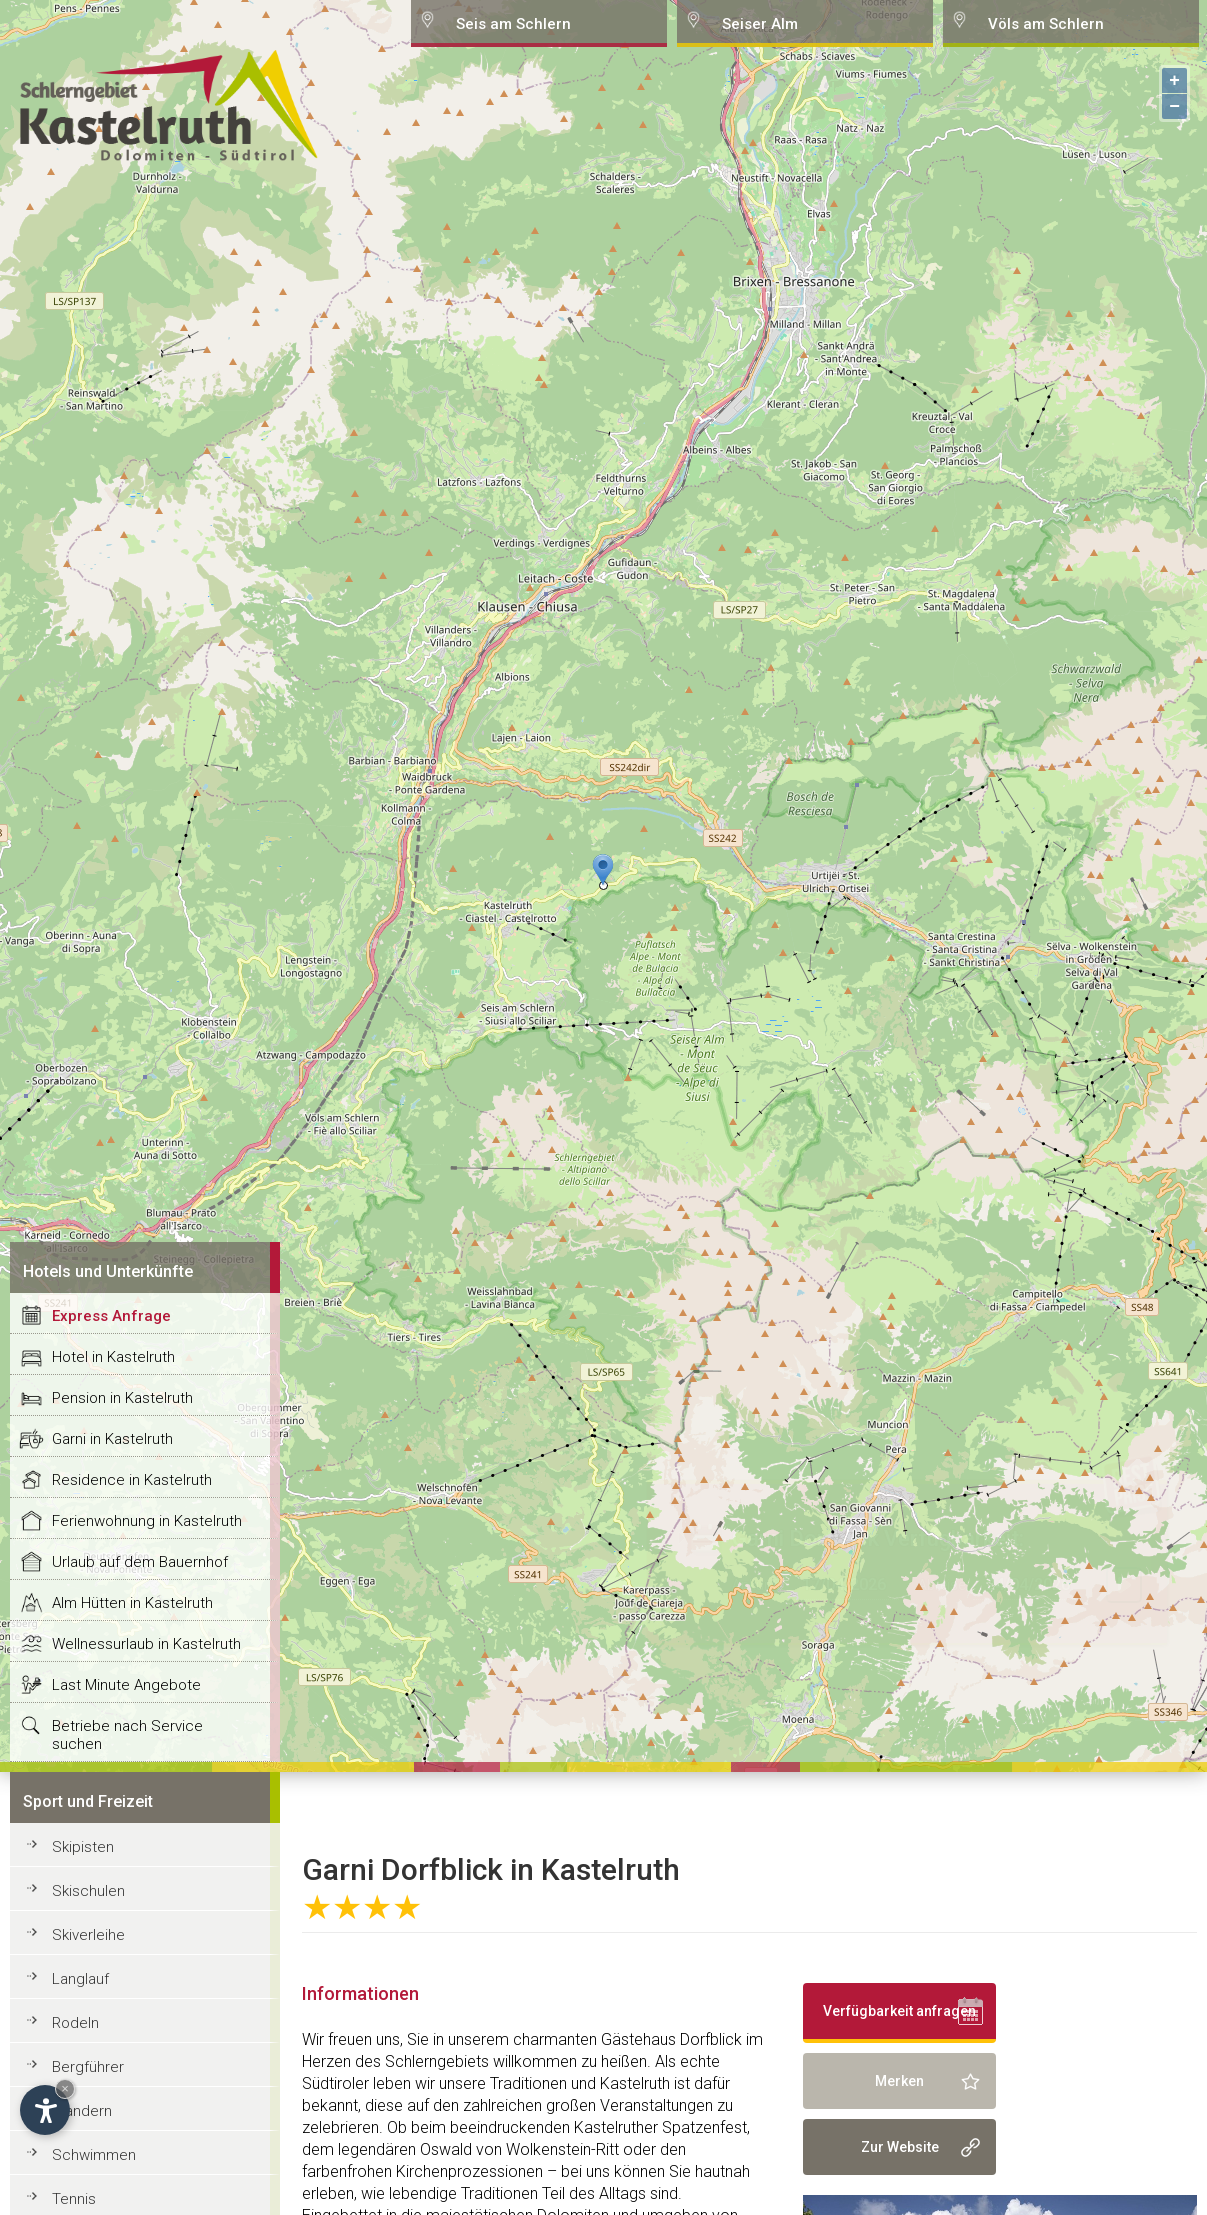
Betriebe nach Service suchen (127, 1735)
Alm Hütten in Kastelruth (132, 1603)
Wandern (82, 2111)
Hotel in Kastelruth (113, 1357)
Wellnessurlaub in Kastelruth (146, 1644)
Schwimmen (94, 2155)
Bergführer (88, 2067)
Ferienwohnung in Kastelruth (147, 1521)
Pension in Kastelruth (122, 1398)
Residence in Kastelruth (132, 1480)
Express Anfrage (111, 1316)
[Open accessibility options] (45, 2110)
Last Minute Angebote (126, 1685)
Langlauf (80, 1979)
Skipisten (83, 1847)
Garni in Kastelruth (112, 1439)
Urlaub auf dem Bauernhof (140, 1562)
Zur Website (900, 2147)
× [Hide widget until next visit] (65, 2088)
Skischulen (88, 1891)
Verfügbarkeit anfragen (899, 2011)
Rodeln (75, 2023)
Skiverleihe (88, 1935)
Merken (899, 2081)
